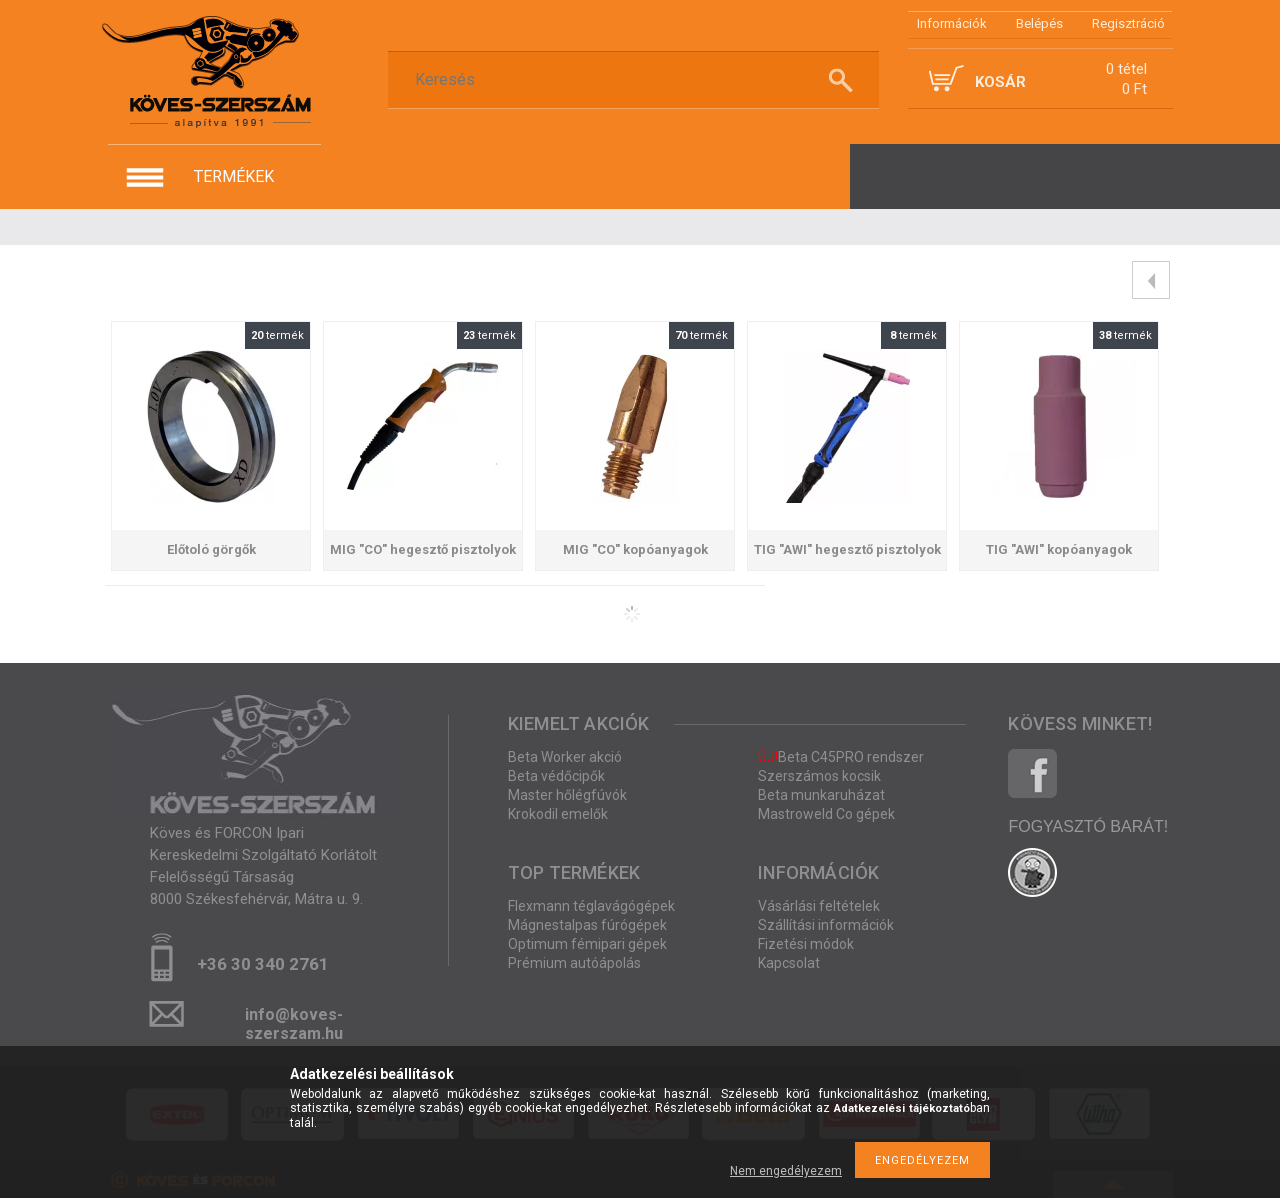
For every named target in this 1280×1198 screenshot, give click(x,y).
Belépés (1039, 23)
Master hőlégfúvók (567, 795)
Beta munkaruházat (821, 795)
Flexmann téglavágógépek (591, 906)
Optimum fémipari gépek (587, 944)
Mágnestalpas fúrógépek (587, 925)
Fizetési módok (806, 944)
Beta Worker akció (565, 757)
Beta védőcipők (556, 776)
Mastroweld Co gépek (826, 814)
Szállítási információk (826, 925)
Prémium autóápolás (574, 963)
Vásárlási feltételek (819, 906)
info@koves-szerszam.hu (294, 1020)
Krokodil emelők (558, 814)
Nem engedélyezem (786, 1171)
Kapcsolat (789, 963)
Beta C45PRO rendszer (841, 757)
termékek (234, 176)
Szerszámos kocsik (819, 776)
